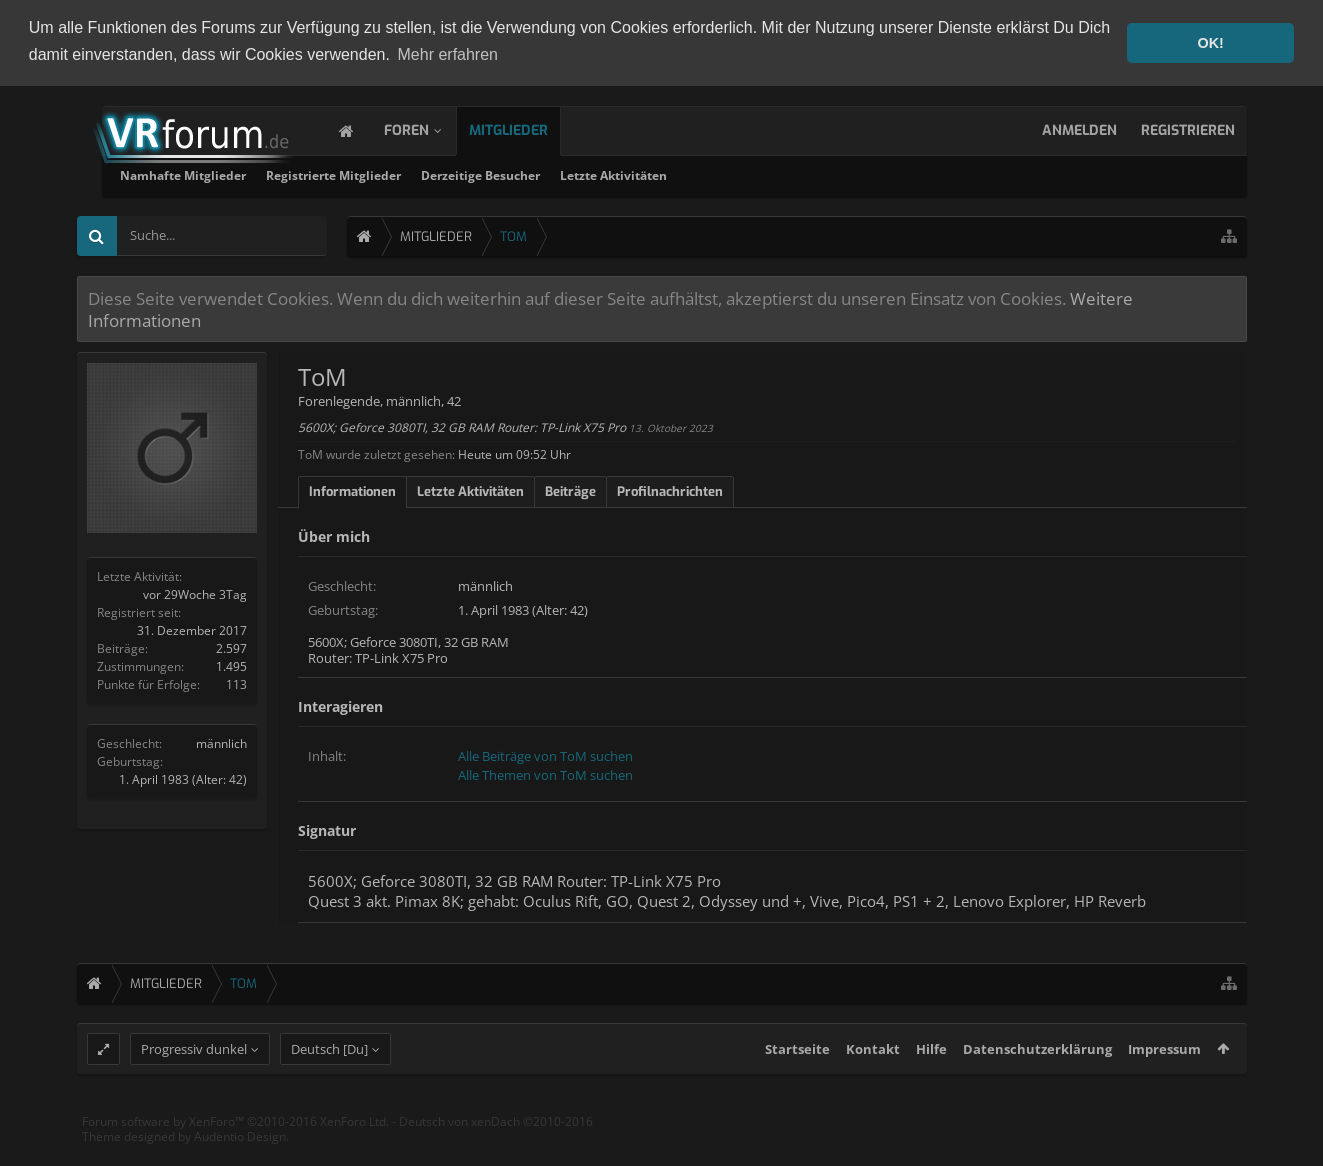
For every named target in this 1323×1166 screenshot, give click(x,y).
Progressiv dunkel (194, 1085)
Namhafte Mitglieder (428, 174)
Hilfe (931, 1085)
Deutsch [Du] (329, 1085)
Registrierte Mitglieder (578, 174)
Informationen (352, 489)
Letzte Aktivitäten (858, 174)
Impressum (1164, 1085)
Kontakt (873, 1085)
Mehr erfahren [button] (448, 54)
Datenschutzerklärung (1037, 1085)
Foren (426, 129)
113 (236, 683)
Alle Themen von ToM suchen (545, 774)
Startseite (797, 1085)
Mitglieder (528, 129)
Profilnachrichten (670, 489)
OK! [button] (1210, 43)
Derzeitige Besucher (725, 174)
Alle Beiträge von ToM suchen (545, 754)
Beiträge (570, 489)
